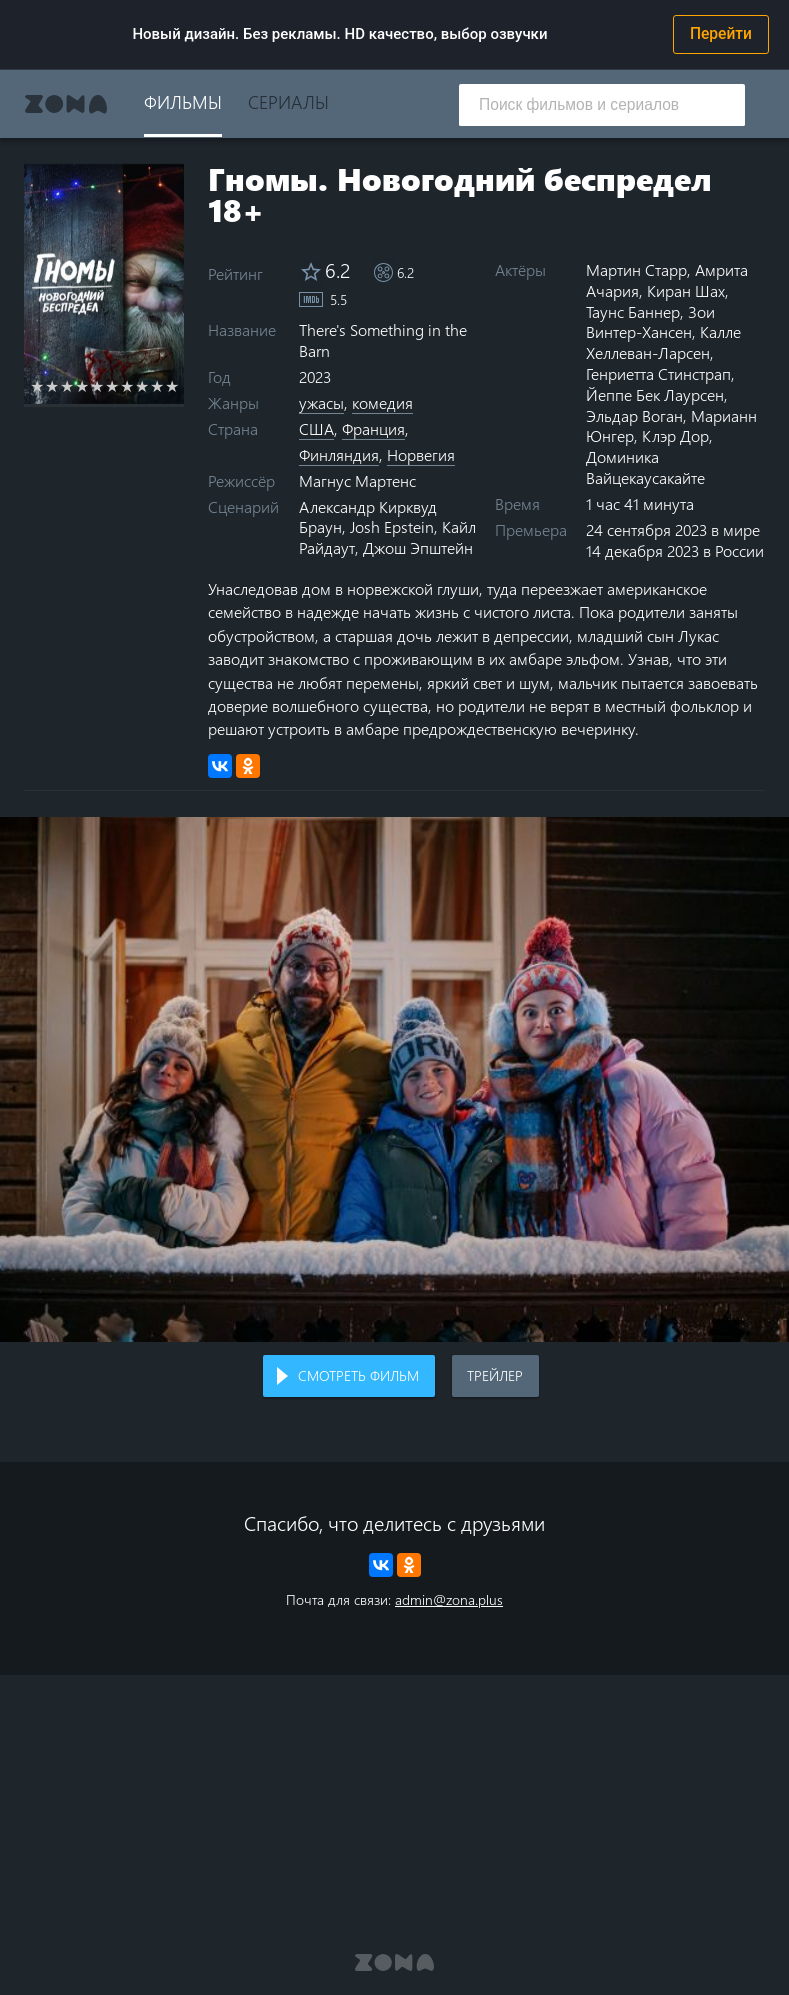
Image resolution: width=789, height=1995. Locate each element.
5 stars (97, 386)
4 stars (82, 386)
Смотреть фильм (358, 1375)
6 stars (112, 386)
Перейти (721, 34)
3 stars (67, 386)
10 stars (172, 386)
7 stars (127, 386)
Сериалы (288, 101)
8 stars (142, 386)
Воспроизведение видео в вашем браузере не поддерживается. (394, 1079)
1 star (37, 386)
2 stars (52, 386)
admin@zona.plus (449, 1599)
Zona (66, 104)
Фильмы (183, 101)
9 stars (157, 386)
